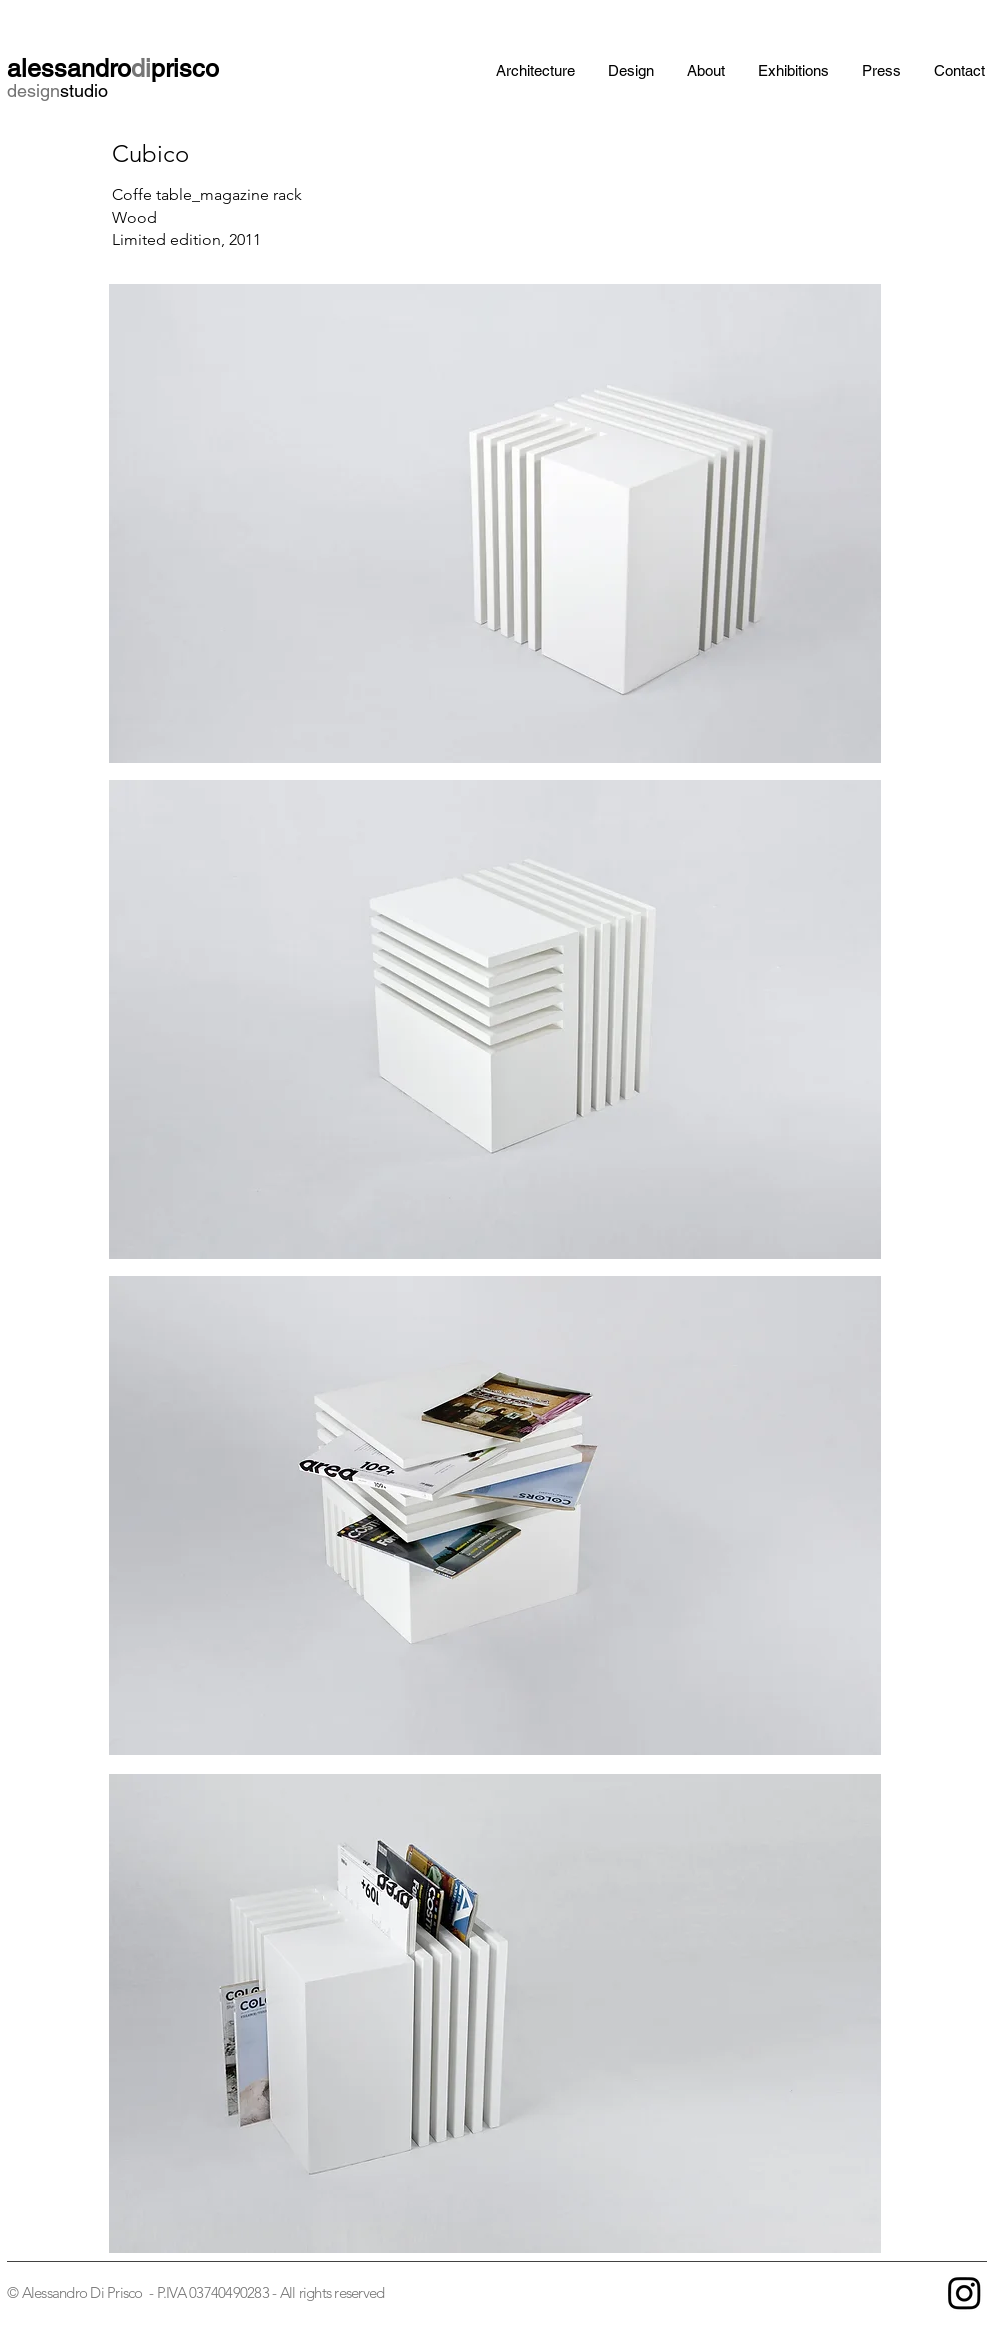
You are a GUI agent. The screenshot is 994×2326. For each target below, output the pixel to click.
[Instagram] (964, 2292)
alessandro (69, 68)
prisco (185, 68)
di (141, 68)
